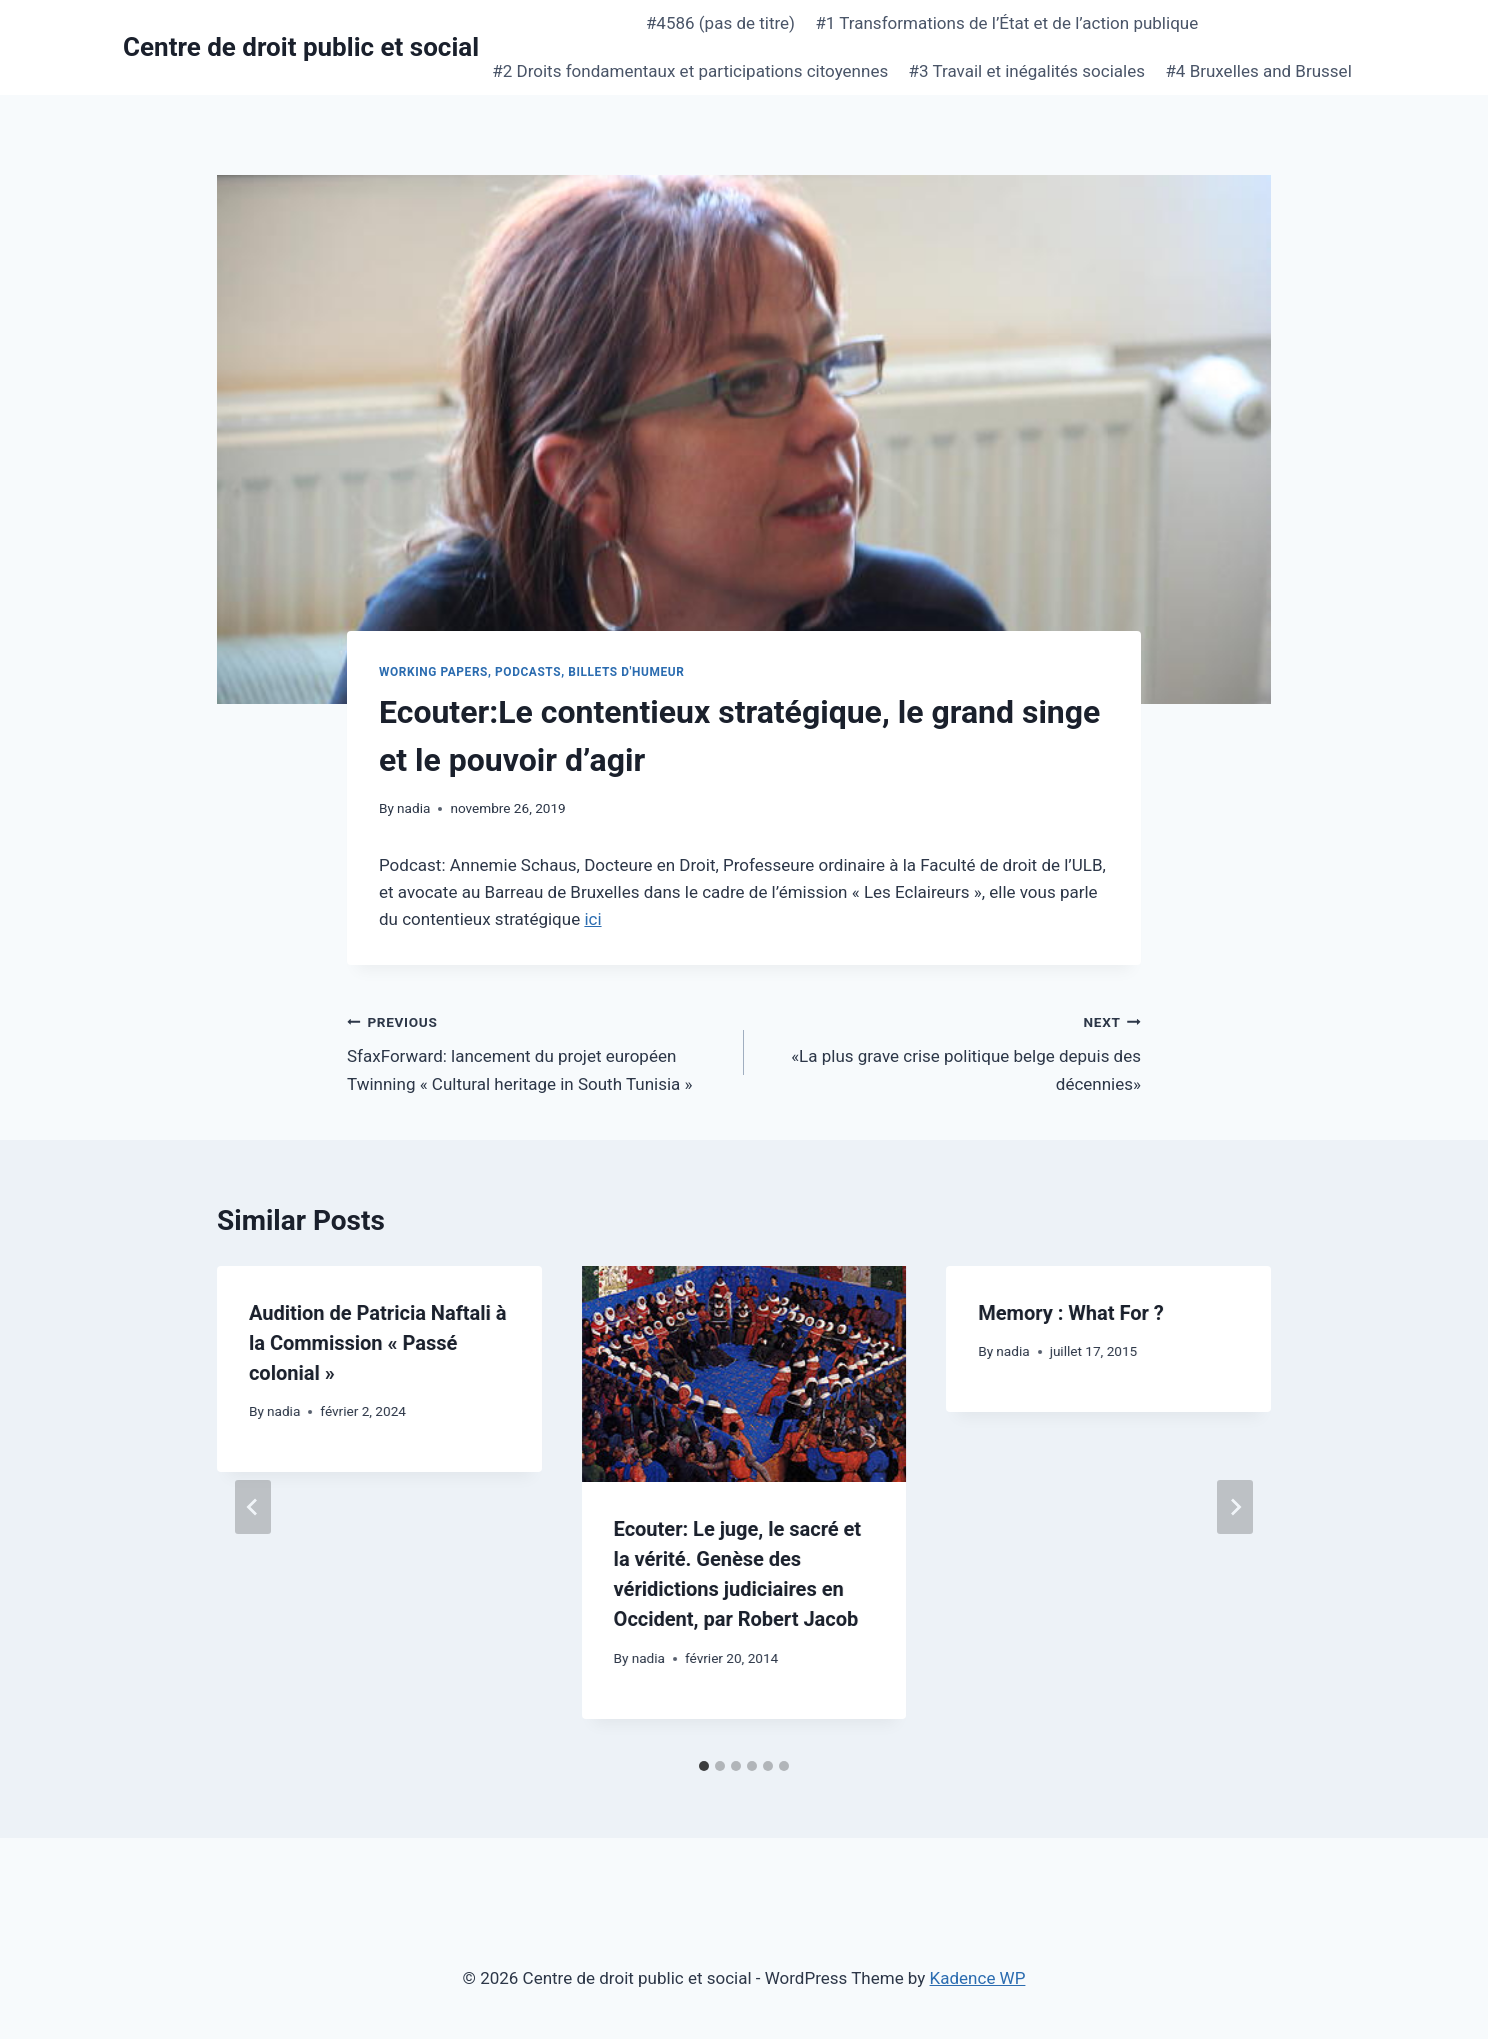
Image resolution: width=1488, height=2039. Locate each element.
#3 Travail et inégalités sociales (1027, 71)
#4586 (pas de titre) (720, 23)
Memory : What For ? (1071, 1313)
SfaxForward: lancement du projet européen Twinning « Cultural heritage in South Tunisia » (537, 1051)
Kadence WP (978, 1978)
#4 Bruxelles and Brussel (1258, 71)
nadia (413, 808)
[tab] (704, 1766)
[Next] (1235, 1507)
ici (592, 919)
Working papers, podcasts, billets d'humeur (531, 672)
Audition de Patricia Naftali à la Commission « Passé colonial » (378, 1343)
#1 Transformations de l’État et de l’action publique (1006, 23)
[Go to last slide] (253, 1507)
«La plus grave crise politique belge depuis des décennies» (951, 1051)
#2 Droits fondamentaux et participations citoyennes (690, 71)
